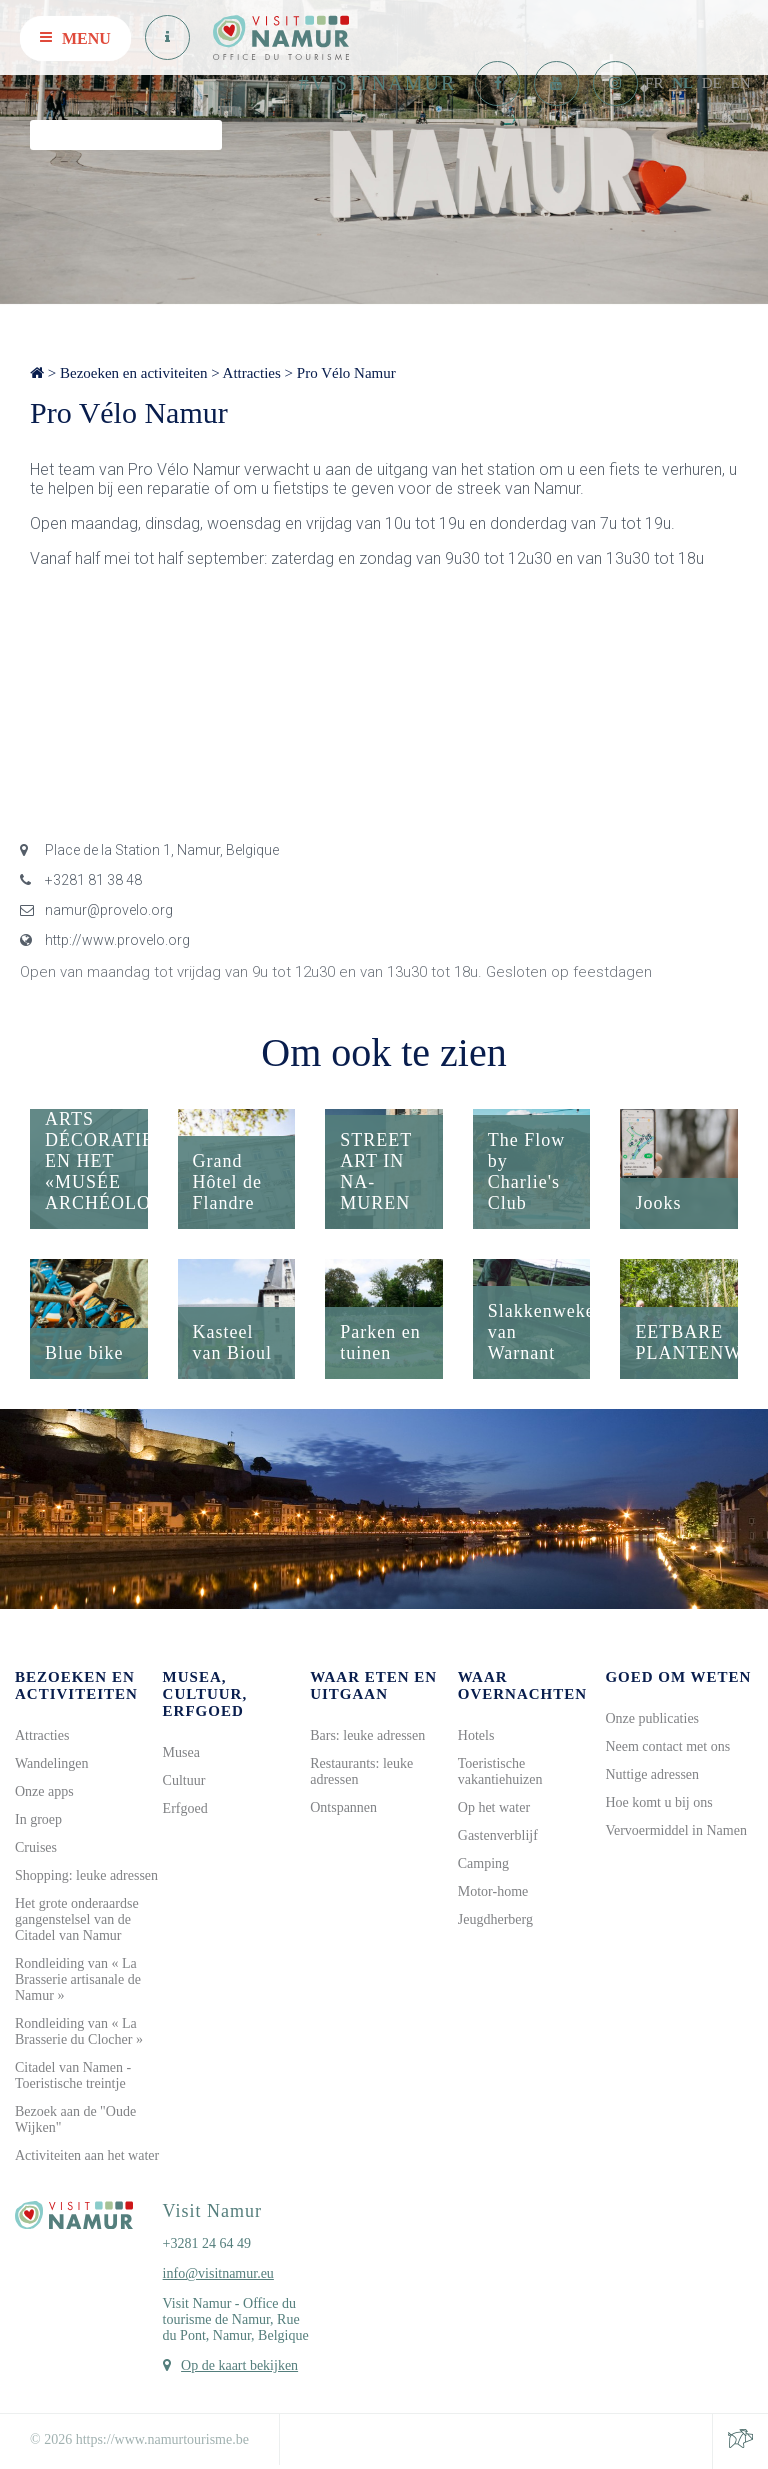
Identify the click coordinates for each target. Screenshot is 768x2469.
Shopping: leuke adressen (86, 1875)
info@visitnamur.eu (218, 2273)
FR (654, 83)
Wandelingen (52, 1763)
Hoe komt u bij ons (658, 1802)
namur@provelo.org (96, 910)
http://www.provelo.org (105, 940)
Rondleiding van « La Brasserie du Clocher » (79, 2031)
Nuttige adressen (652, 1774)
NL (682, 83)
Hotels (476, 1735)
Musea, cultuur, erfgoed (205, 1694)
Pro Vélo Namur (346, 373)
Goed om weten (678, 1677)
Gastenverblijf (498, 1835)
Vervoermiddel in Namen (676, 1830)
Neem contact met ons (667, 1746)
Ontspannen (343, 1807)
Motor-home (493, 1891)
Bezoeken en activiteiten (133, 373)
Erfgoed (185, 1808)
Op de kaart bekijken (239, 2365)
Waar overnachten (522, 1685)
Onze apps (44, 1791)
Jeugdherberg (495, 1919)
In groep (38, 1819)
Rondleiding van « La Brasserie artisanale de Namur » (78, 1979)
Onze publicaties (652, 1718)
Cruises (36, 1847)
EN (741, 83)
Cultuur (184, 1780)
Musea (181, 1752)
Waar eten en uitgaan (373, 1685)
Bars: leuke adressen (367, 1735)
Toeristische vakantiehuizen (500, 1771)
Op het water (494, 1807)
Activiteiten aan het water (87, 2155)
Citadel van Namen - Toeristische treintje (73, 2075)
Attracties (252, 373)
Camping (483, 1863)
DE (712, 83)
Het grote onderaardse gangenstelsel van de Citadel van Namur (77, 1919)
